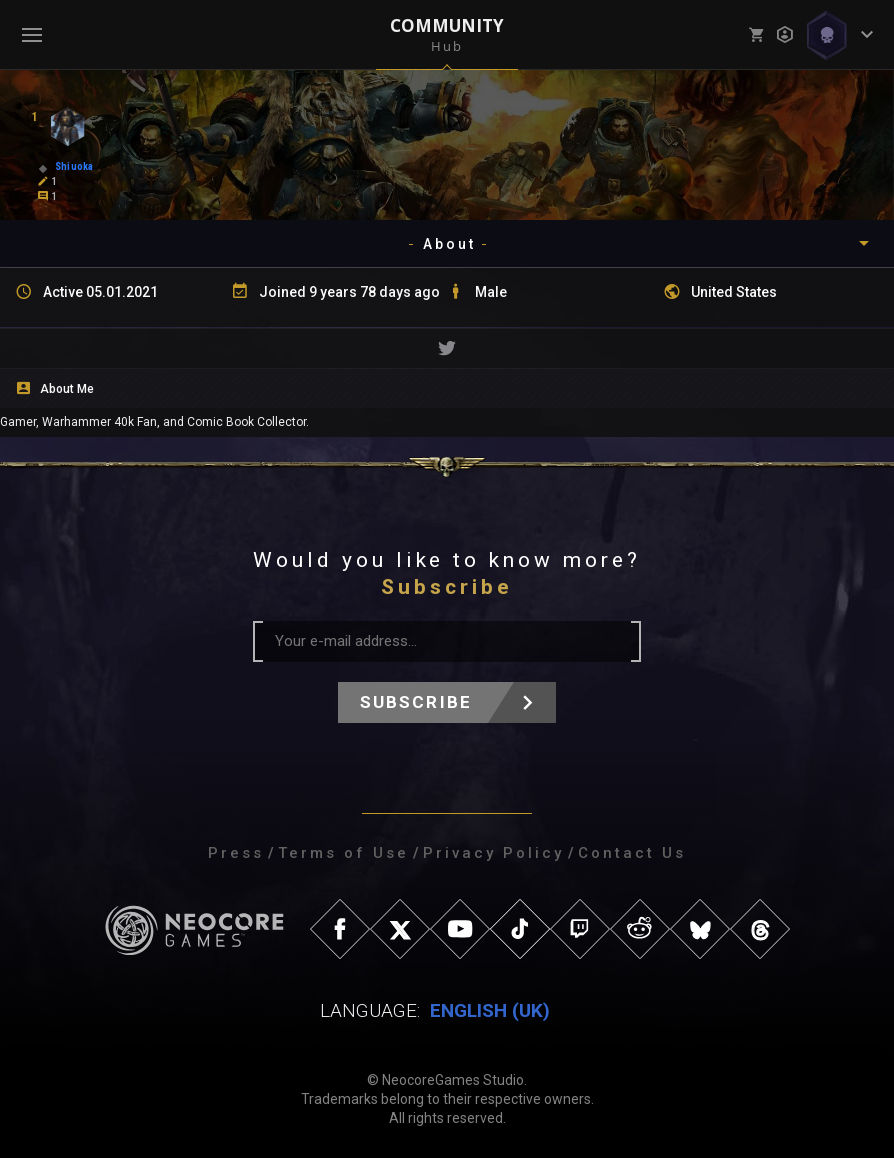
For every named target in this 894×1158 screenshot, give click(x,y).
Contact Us (632, 853)
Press (236, 853)
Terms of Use (343, 853)
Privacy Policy (493, 853)
